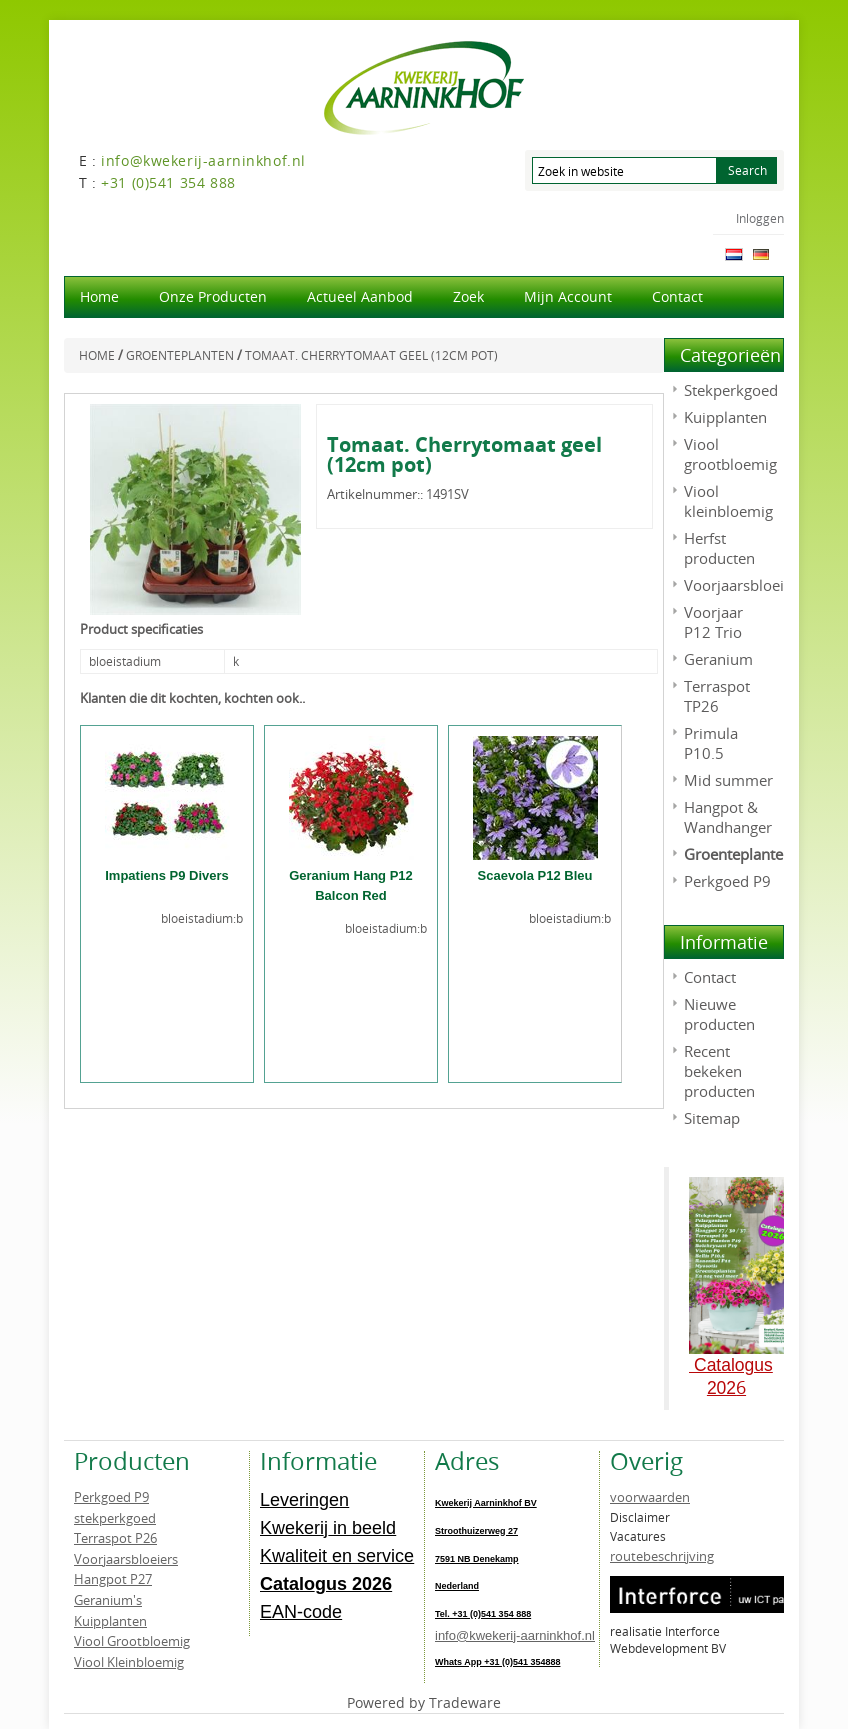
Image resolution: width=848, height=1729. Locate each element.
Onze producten (213, 296)
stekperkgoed (115, 1518)
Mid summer (728, 780)
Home (99, 296)
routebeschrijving (662, 1556)
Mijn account (568, 296)
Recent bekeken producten (719, 1071)
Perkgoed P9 (727, 881)
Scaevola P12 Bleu (535, 875)
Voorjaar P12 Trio (713, 622)
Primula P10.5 (711, 743)
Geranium (718, 659)
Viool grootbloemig (730, 454)
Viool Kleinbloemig (129, 1662)
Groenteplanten (738, 854)
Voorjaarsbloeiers (744, 585)
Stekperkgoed (731, 390)
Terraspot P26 (115, 1538)
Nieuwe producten (719, 1014)
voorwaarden (650, 1497)
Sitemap (712, 1118)
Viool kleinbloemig (728, 501)
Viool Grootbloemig (132, 1641)
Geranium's (108, 1600)
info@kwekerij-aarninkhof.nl (515, 1635)
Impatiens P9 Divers (167, 875)
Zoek (468, 296)
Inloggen (760, 218)
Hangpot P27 (113, 1579)
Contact (677, 296)
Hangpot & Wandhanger (728, 817)
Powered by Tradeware (424, 1702)
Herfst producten (719, 548)
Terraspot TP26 (717, 696)
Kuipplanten (725, 417)
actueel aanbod (360, 296)
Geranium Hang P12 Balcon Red (351, 885)
